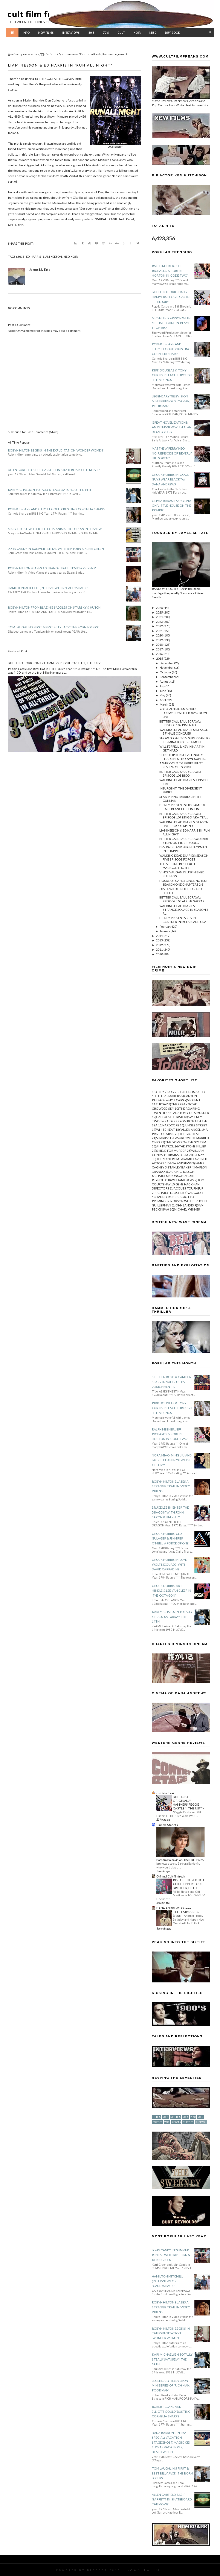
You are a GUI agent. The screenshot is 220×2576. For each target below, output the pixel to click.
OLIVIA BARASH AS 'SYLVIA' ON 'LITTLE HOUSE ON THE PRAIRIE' (172, 505)
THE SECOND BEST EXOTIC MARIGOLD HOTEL (179, 866)
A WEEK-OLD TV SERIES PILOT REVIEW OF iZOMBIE (181, 765)
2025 (159, 612)
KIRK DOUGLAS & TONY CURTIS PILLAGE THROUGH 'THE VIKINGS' (172, 375)
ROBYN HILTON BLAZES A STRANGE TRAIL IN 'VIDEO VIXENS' (52, 568)
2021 (159, 631)
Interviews (71, 32)
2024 (159, 617)
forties (157, 2122)
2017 (159, 649)
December (167, 663)
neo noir (123, 54)
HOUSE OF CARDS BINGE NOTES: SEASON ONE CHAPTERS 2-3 (183, 882)
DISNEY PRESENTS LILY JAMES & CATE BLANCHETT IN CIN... (182, 807)
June (163, 690)
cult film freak (37, 14)
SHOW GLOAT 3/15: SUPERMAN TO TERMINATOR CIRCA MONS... (184, 740)
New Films (46, 32)
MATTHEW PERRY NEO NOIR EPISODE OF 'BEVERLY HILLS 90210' (172, 453)
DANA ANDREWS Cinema (173, 1908)
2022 (159, 626)
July (162, 686)
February (165, 926)
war (167, 2122)
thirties (188, 2122)
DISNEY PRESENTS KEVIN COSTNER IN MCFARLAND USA (182, 920)
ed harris (96, 54)
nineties (175, 2116)
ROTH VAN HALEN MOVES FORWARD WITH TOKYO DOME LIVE (183, 713)
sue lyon (201, 2122)
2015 (86, 54)
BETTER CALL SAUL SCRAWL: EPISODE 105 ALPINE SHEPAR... (182, 899)
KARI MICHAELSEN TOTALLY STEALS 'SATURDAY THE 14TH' (50, 489)
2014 (159, 936)
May (162, 695)
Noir (137, 32)
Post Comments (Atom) (42, 432)
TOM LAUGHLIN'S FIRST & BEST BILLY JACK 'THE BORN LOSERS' (53, 627)
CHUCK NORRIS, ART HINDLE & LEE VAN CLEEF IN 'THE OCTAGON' (171, 1590)
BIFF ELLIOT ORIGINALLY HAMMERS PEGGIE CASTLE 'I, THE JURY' (54, 663)
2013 (159, 940)
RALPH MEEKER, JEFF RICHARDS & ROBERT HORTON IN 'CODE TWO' (170, 270)
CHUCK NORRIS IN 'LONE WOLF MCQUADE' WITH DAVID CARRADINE (170, 1564)
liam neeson (109, 54)
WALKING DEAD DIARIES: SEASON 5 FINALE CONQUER (183, 731)
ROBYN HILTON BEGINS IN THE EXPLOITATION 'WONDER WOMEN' (56, 450)
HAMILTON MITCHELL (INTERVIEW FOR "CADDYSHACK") (48, 588)
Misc (152, 32)
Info (26, 32)
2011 (159, 949)
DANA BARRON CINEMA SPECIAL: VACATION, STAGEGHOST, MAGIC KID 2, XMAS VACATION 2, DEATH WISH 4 (171, 2442)
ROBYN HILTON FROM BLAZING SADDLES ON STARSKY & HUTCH (54, 607)
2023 (159, 621)
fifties (156, 2116)
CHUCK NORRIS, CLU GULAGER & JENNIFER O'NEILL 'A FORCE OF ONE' (170, 1538)
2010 (159, 954)
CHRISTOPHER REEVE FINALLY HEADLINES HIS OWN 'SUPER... (182, 757)
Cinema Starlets (167, 1825)
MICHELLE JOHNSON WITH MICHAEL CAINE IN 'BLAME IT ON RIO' (171, 323)
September (167, 677)
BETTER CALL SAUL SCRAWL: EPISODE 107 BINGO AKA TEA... (183, 815)
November (167, 667)
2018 (159, 644)
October (165, 672)
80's (91, 32)
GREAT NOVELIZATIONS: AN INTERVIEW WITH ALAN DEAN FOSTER (171, 427)
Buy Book (172, 32)
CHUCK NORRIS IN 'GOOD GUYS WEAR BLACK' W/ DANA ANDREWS (170, 479)
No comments (70, 54)
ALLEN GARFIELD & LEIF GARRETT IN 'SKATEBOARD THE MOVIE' (54, 470)
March (164, 704)
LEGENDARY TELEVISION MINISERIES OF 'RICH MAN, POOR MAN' (171, 401)
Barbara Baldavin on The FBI (175, 1860)
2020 (159, 635)
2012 (159, 945)
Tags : (12, 256)
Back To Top (145, 2569)
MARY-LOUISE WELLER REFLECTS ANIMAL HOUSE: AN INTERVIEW (55, 529)
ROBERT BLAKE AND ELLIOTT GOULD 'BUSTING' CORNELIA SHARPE (56, 509)
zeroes (176, 2122)
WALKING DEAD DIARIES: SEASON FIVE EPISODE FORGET (183, 857)
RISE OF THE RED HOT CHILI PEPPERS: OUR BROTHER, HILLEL (189, 1884)
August (165, 681)
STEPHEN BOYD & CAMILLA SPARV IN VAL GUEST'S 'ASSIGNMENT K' (171, 1381)
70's (106, 32)
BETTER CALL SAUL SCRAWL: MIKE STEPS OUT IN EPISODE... (184, 840)
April (163, 700)
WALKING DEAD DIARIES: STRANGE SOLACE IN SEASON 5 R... (183, 909)
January (165, 931)
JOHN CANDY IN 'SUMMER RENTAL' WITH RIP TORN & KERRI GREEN (56, 548)
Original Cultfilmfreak (170, 1876)
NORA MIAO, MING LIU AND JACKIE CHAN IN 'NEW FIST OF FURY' (172, 1460)
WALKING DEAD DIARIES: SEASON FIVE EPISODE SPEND (183, 824)
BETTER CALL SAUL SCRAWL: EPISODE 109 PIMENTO (180, 723)
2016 (159, 654)
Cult (121, 32)
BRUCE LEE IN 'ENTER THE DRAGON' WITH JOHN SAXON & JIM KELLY (170, 1512)
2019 (159, 640)
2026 (159, 607)
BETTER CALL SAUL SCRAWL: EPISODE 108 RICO (180, 773)
